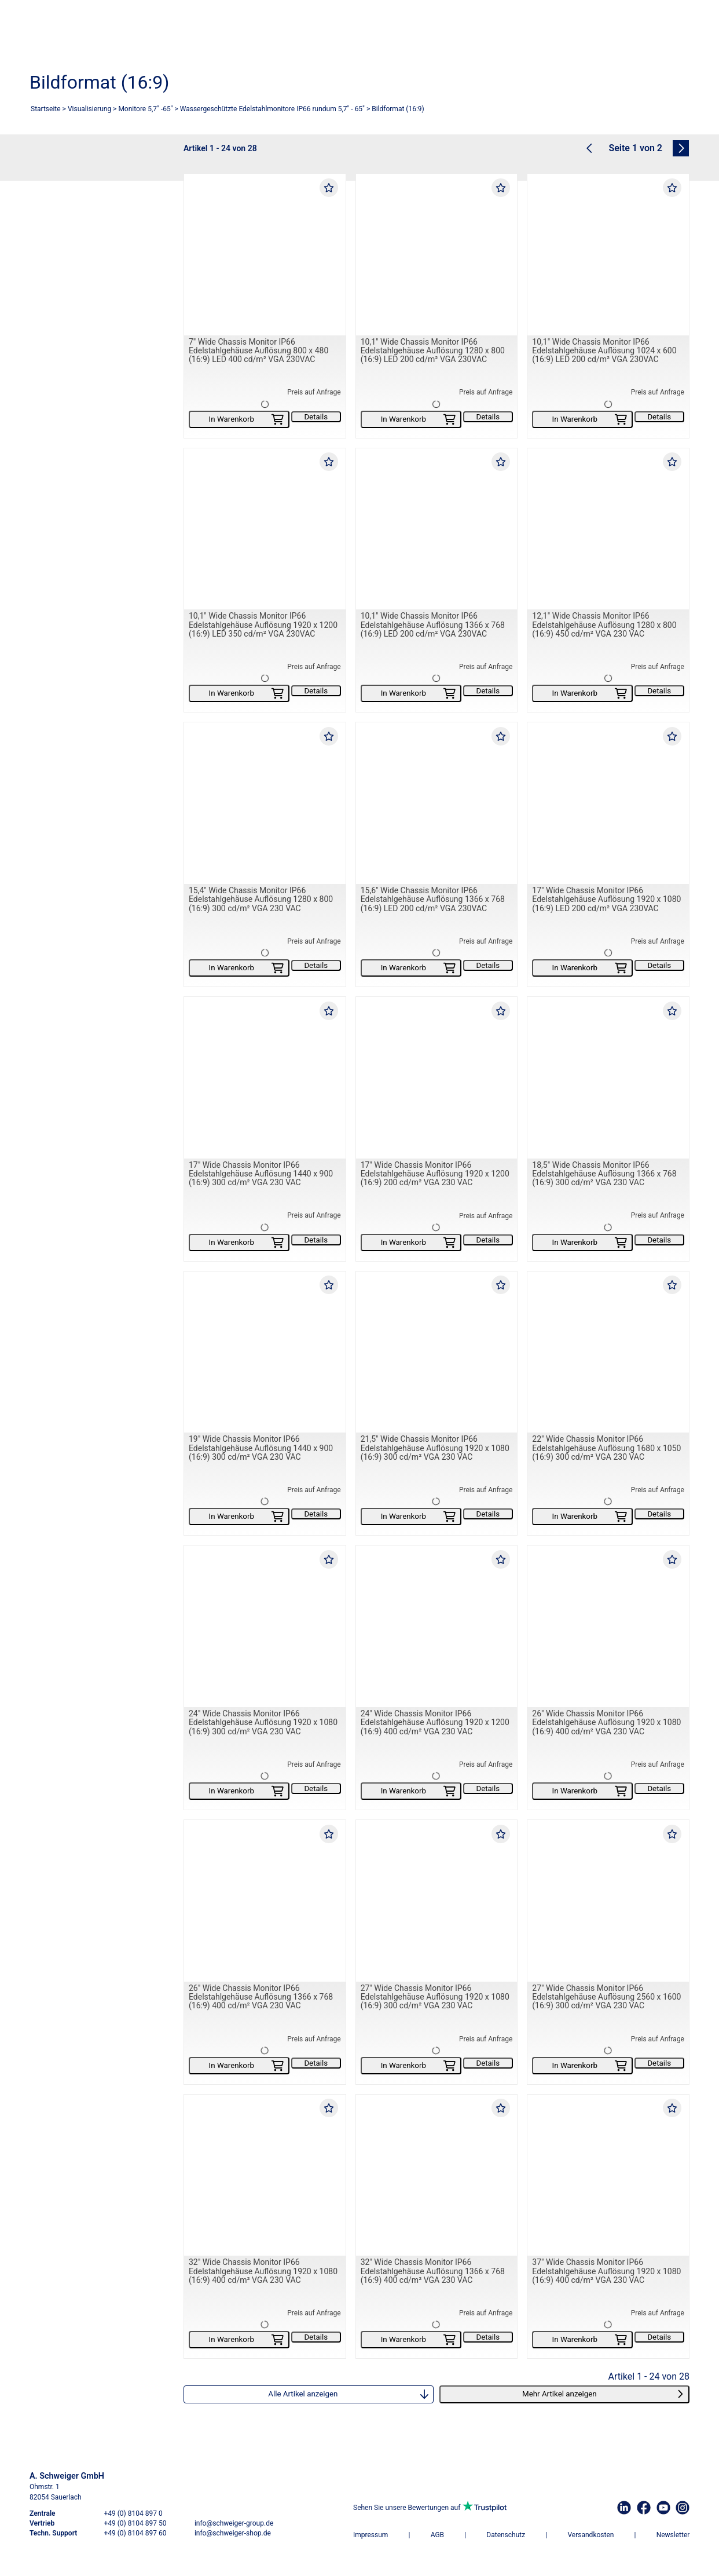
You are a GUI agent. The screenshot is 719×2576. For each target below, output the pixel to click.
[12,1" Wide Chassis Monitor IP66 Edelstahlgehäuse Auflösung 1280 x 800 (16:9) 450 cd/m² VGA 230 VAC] (608, 529)
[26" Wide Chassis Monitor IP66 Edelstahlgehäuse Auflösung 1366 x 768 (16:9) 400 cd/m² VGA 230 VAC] (264, 1900)
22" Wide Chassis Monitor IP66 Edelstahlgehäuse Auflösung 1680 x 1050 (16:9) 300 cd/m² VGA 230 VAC (606, 1448)
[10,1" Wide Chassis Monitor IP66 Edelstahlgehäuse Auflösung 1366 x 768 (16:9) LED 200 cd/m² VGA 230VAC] (436, 529)
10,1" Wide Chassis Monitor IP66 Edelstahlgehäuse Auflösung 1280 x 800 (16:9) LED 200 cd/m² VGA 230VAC (433, 350)
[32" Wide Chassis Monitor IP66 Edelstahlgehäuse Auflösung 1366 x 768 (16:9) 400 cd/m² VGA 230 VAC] (436, 2175)
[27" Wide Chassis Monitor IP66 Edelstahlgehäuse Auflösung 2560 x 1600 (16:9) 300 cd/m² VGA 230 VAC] (608, 1900)
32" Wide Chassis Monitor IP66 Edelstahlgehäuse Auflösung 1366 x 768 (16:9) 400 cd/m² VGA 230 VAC (433, 2271)
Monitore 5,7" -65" (145, 109)
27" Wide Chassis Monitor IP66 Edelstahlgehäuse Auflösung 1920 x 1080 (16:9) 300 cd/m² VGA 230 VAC (435, 1997)
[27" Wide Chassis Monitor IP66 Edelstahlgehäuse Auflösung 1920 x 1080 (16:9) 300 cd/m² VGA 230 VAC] (436, 1900)
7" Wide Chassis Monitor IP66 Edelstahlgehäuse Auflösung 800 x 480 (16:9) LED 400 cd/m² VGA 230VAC (258, 350)
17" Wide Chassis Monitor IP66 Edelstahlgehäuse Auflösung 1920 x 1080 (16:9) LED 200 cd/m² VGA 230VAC (606, 899)
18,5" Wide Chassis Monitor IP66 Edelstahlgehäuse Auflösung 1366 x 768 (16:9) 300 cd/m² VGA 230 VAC (604, 1173)
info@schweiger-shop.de (233, 2533)
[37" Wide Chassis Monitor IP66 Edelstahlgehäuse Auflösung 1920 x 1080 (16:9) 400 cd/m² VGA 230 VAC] (608, 2175)
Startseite (46, 109)
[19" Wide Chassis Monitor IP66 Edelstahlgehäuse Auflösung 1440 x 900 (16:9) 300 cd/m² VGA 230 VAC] (264, 1352)
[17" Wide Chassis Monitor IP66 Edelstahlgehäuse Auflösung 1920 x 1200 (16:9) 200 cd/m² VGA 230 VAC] (436, 1077)
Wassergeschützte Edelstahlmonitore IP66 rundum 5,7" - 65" (272, 109)
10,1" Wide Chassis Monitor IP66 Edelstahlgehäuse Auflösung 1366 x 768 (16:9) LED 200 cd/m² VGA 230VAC (433, 625)
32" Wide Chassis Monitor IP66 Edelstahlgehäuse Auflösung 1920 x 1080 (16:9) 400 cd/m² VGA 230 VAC (263, 2271)
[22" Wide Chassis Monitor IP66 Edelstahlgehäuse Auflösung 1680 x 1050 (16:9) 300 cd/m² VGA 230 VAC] (608, 1352)
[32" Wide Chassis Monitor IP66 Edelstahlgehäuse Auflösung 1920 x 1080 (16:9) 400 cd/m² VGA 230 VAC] (264, 2175)
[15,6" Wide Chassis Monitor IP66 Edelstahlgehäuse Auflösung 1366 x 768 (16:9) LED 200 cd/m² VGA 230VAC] (436, 803)
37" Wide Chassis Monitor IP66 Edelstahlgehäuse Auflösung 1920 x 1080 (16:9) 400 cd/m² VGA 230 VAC (606, 2271)
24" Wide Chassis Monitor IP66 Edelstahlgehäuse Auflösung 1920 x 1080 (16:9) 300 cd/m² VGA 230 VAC (263, 1722)
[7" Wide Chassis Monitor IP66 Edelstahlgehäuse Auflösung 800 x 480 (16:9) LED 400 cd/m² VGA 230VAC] (264, 254)
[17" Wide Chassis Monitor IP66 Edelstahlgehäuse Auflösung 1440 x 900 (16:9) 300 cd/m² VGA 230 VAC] (264, 1077)
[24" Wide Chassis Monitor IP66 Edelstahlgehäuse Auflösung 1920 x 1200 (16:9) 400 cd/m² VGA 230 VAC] (436, 1626)
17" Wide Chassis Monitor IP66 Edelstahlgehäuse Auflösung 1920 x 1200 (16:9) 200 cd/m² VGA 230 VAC (435, 1173)
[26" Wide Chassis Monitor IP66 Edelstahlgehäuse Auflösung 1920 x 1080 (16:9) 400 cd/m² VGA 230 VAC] (608, 1626)
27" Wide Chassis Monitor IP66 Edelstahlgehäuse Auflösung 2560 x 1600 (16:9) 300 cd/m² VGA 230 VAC (606, 1997)
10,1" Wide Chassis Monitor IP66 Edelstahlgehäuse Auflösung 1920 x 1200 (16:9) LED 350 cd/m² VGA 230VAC (263, 625)
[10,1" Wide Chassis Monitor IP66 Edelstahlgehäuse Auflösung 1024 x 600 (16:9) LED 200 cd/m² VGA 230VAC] (608, 254)
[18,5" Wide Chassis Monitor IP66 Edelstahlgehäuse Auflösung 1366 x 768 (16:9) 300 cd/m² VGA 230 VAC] (608, 1077)
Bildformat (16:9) (398, 109)
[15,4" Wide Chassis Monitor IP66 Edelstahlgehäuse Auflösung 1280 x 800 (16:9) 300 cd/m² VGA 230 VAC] (264, 803)
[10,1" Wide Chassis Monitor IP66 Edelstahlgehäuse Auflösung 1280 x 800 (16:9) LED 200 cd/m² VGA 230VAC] (436, 254)
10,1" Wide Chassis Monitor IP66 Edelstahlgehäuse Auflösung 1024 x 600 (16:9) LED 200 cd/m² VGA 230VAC (604, 350)
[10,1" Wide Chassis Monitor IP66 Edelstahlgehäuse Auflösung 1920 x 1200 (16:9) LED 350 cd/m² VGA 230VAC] (264, 529)
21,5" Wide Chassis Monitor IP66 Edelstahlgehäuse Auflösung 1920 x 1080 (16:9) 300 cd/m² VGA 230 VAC (435, 1448)
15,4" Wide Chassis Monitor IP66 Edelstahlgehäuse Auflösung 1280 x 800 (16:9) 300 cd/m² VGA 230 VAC (261, 899)
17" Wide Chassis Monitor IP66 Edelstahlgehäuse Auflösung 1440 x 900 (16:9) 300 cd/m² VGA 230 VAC (261, 1173)
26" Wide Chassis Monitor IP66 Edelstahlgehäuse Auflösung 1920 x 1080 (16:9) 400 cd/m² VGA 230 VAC (606, 1722)
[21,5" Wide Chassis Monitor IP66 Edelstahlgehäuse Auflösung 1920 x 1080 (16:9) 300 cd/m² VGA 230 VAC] (436, 1352)
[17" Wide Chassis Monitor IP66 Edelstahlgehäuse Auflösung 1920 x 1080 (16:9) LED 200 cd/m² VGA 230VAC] (608, 803)
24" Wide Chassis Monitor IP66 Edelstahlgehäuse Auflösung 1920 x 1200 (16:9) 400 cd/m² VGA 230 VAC (435, 1722)
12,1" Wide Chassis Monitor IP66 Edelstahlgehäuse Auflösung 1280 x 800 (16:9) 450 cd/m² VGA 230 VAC (604, 625)
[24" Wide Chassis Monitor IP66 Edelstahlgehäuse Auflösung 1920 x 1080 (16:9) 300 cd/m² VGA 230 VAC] (264, 1626)
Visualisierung (89, 109)
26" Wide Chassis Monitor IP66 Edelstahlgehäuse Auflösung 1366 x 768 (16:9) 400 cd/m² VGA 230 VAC (261, 1997)
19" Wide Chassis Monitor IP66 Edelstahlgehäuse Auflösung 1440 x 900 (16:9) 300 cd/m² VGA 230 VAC (261, 1448)
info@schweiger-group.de (234, 2523)
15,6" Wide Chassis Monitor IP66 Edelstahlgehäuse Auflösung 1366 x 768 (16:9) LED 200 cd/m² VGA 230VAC (433, 899)
